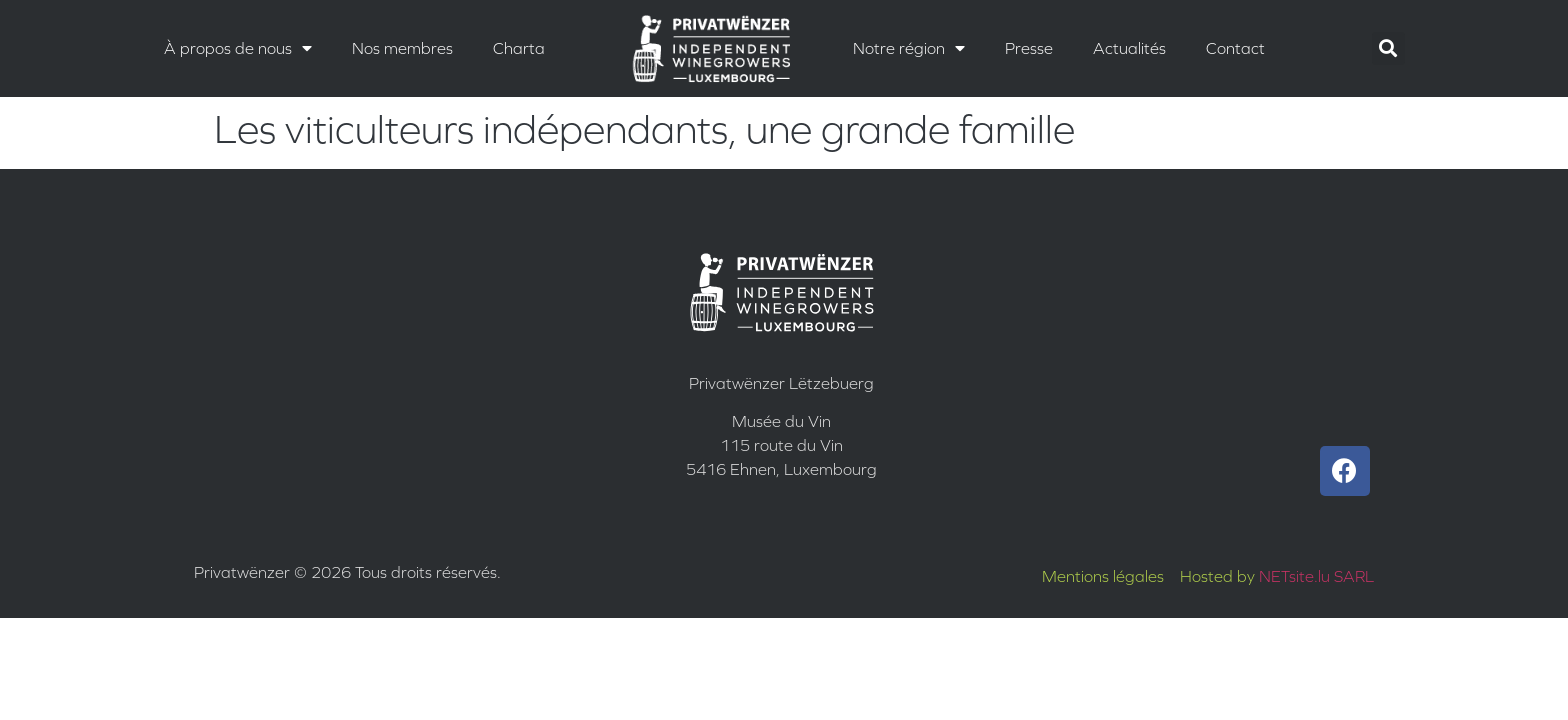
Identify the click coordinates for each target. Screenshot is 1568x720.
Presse (1029, 48)
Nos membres (402, 48)
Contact (1235, 48)
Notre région (909, 48)
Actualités (1129, 48)
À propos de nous (238, 48)
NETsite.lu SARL (1316, 576)
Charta (519, 48)
